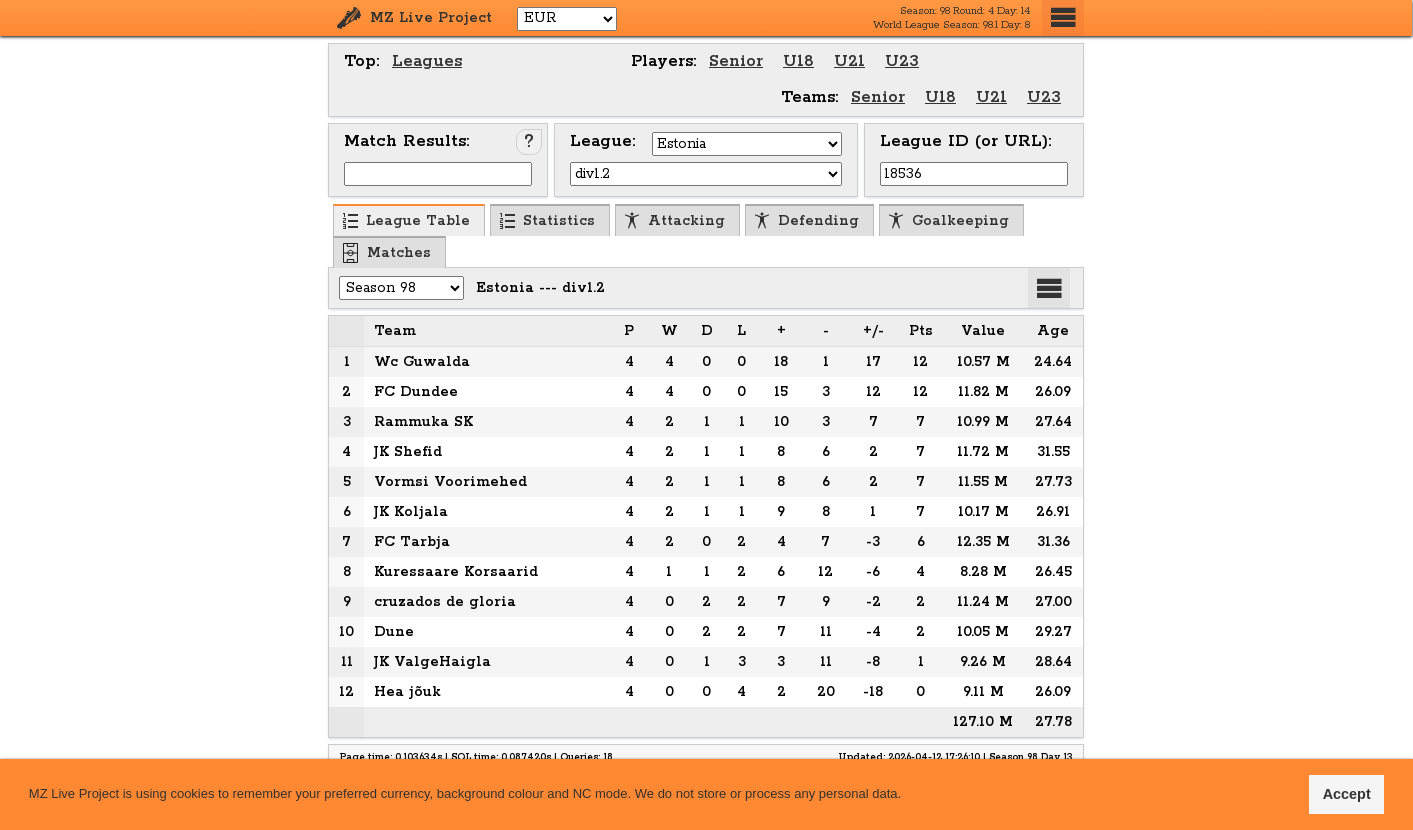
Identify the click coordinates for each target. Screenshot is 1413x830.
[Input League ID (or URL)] (974, 174)
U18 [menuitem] (798, 61)
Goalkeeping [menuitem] (948, 221)
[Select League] (706, 174)
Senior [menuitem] (736, 61)
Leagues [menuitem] (427, 61)
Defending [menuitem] (806, 221)
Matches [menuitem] (387, 253)
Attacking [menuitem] (674, 221)
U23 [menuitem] (902, 61)
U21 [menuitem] (849, 61)
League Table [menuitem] (406, 221)
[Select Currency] (567, 19)
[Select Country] (747, 144)
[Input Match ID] (438, 174)
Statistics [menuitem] (547, 221)
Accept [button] (1347, 794)
